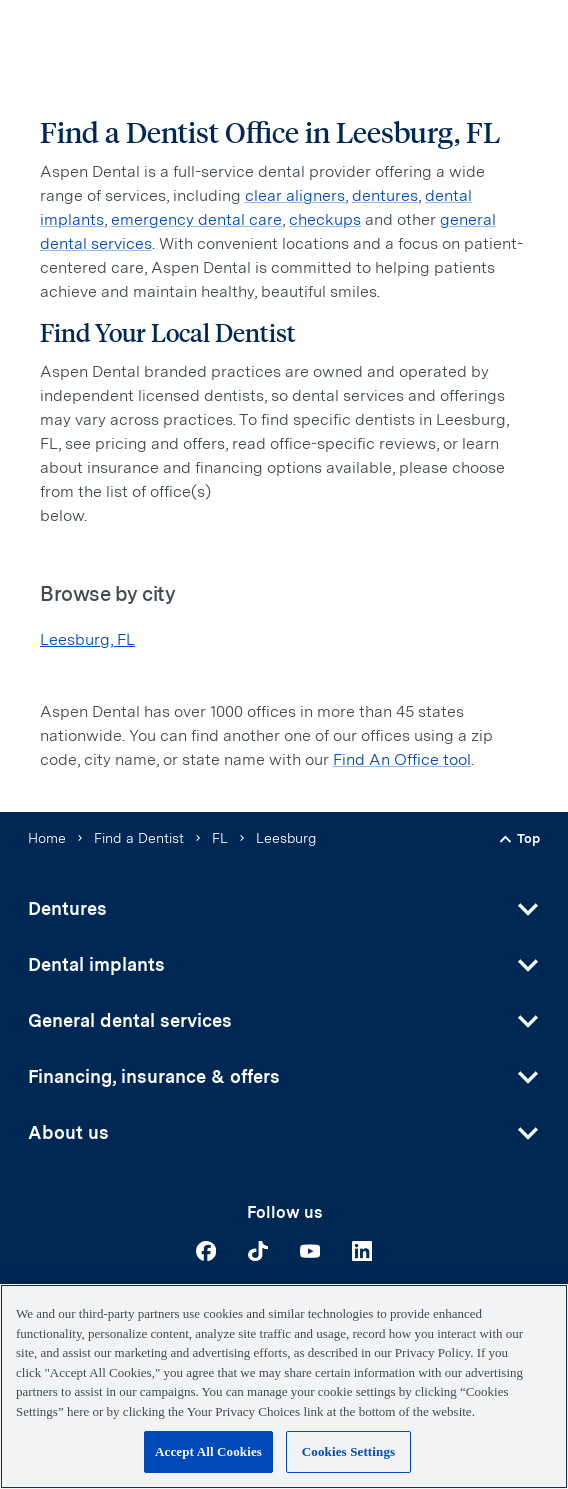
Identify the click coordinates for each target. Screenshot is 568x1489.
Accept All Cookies (208, 1451)
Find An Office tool (402, 759)
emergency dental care (196, 219)
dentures (385, 195)
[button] (284, 909)
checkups (325, 219)
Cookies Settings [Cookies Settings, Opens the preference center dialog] (348, 1451)
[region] (284, 1386)
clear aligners (295, 195)
